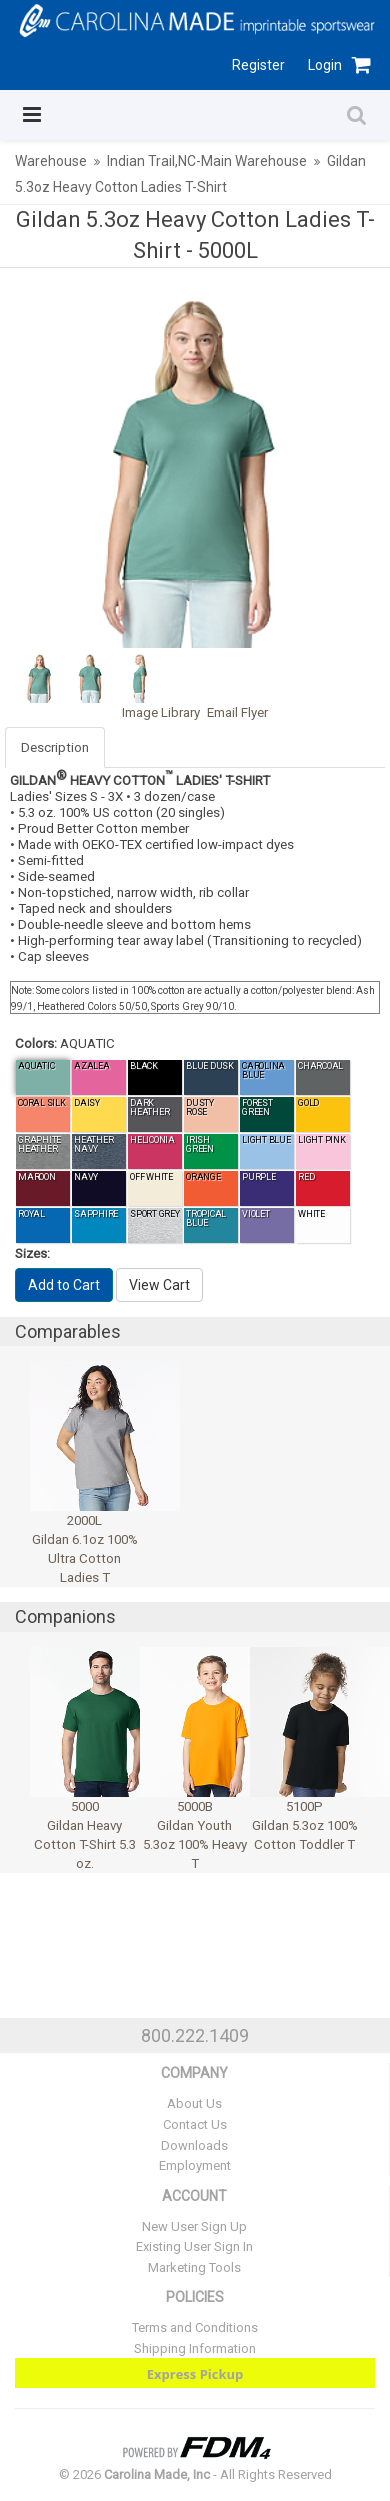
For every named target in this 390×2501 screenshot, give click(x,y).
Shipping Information (195, 2348)
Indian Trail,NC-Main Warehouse (207, 161)
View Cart (159, 1285)
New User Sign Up (194, 2226)
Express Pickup (195, 2374)
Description (55, 747)
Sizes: (32, 1253)
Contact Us (195, 2124)
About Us (194, 2103)
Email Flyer (237, 712)
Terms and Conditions (195, 2327)
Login (325, 65)
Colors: (36, 1043)
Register (258, 65)
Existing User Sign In (194, 2246)
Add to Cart (64, 1285)
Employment (195, 2165)
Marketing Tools (194, 2267)
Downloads (194, 2145)
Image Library (161, 712)
